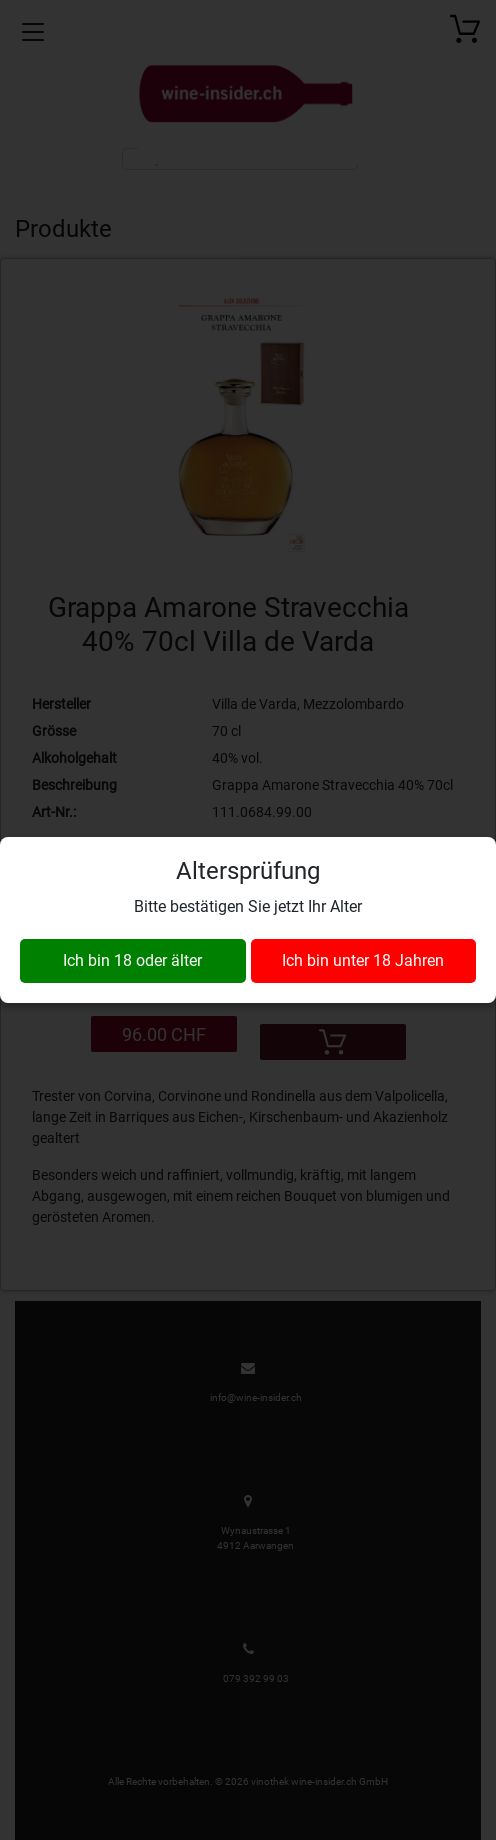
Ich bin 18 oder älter (132, 960)
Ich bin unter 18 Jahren (363, 960)
